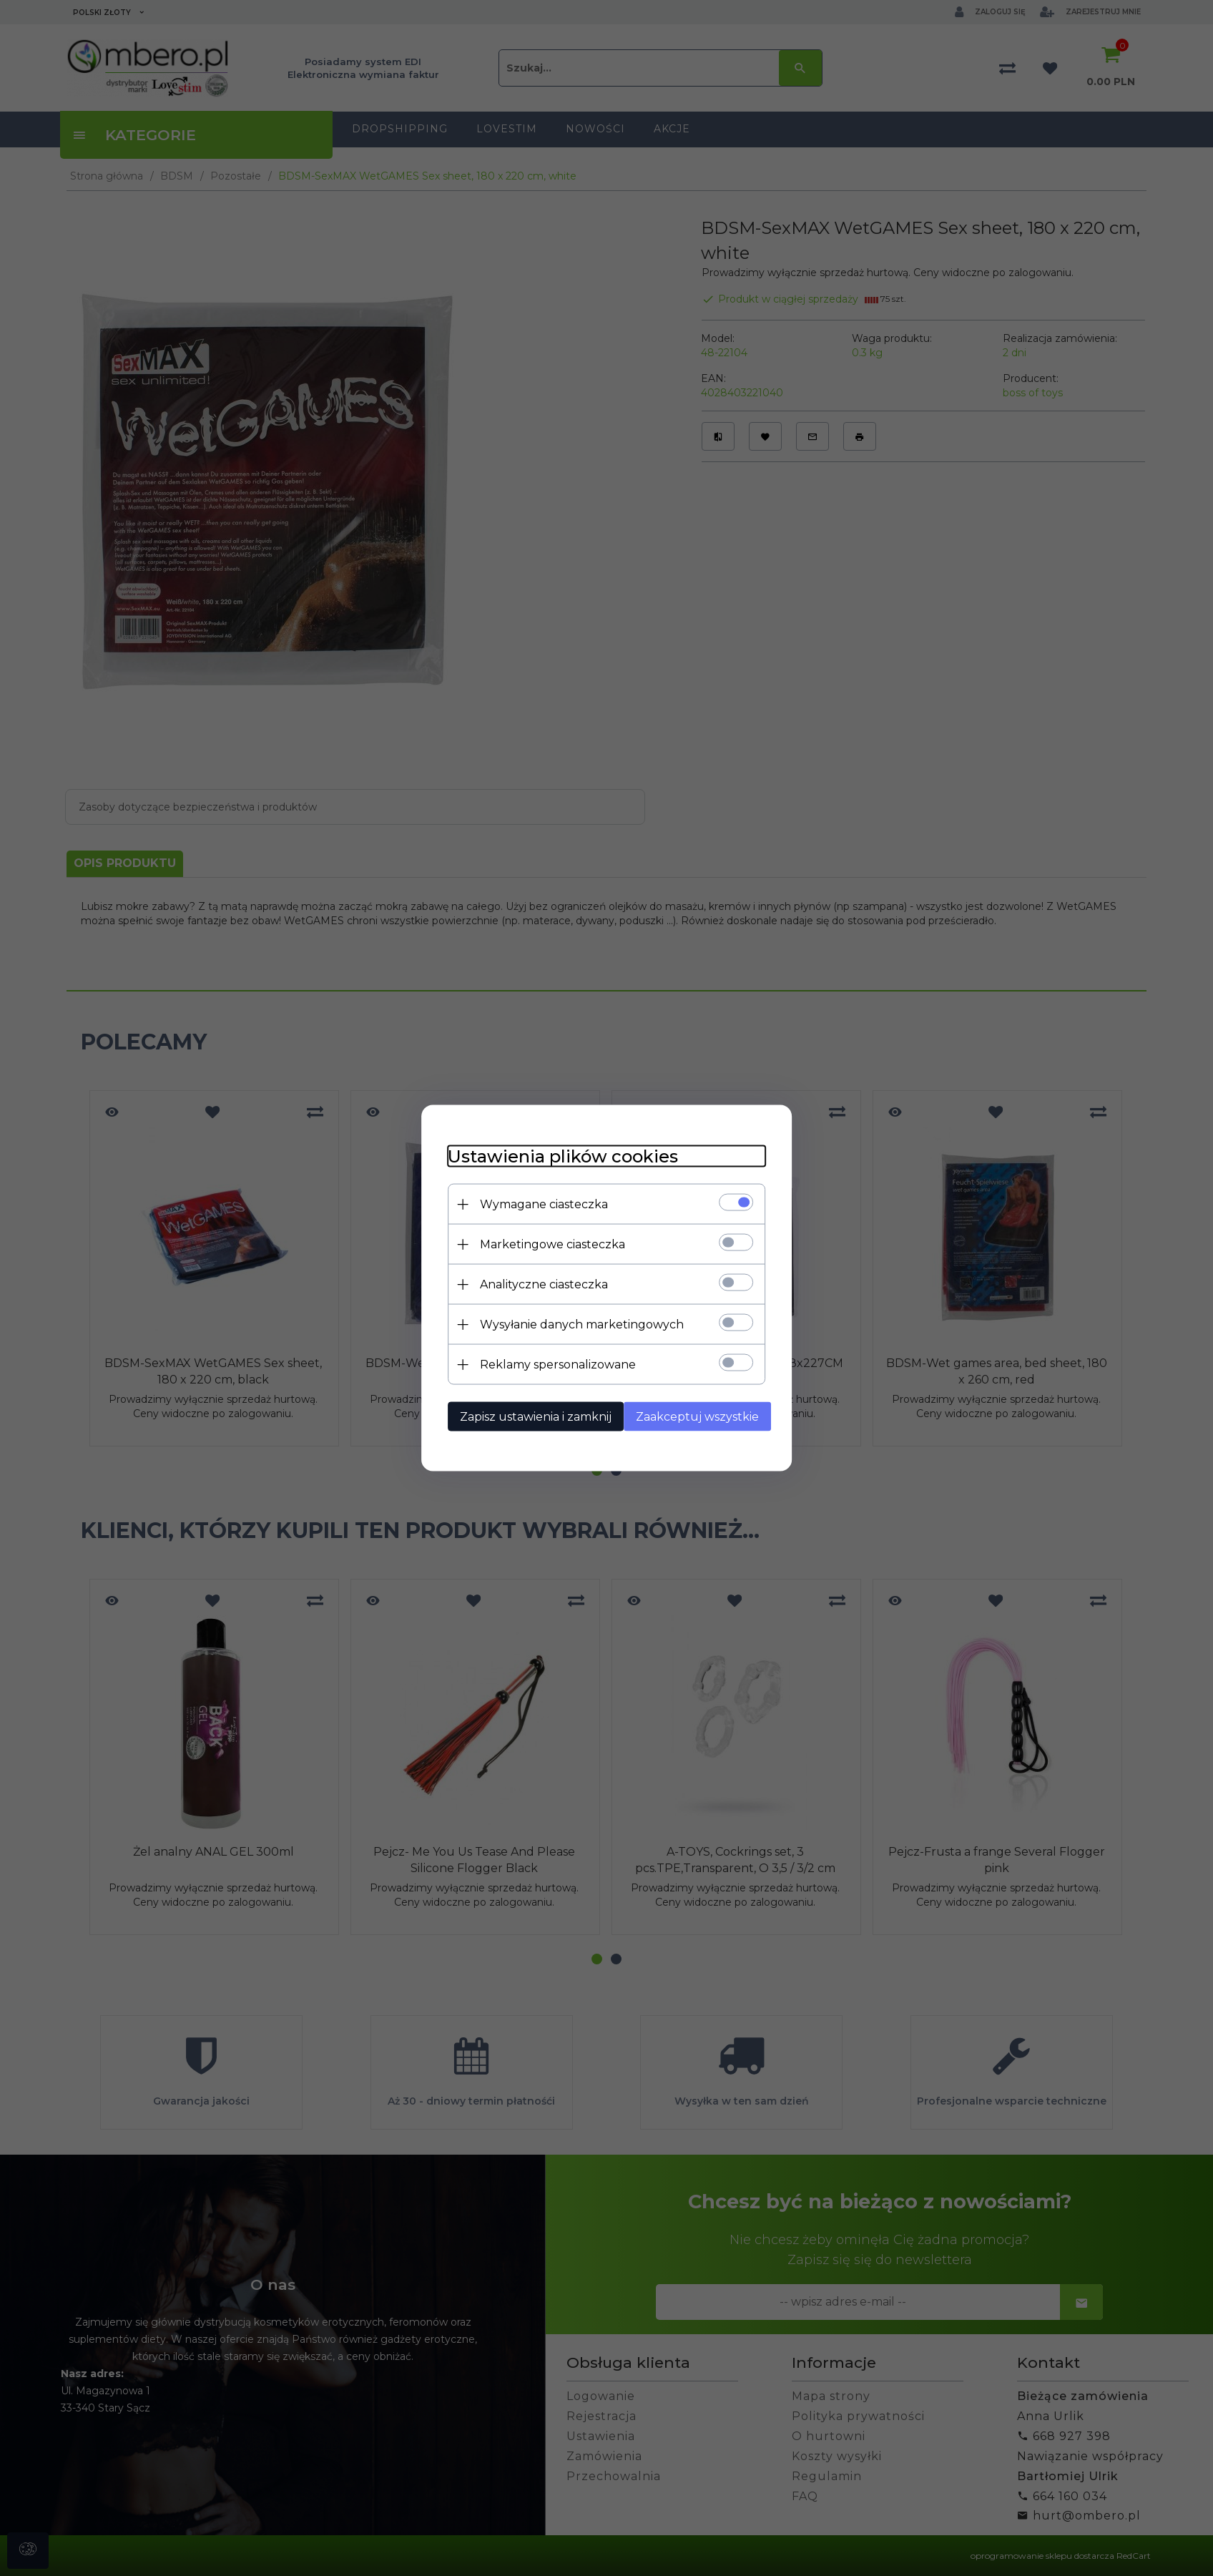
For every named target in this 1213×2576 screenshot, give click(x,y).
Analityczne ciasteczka (538, 1284)
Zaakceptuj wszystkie (697, 1416)
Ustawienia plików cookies (557, 1155)
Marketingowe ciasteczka (546, 1243)
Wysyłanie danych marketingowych (576, 1324)
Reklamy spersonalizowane (552, 1364)
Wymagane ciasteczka (538, 1203)
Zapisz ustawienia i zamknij (530, 1416)
